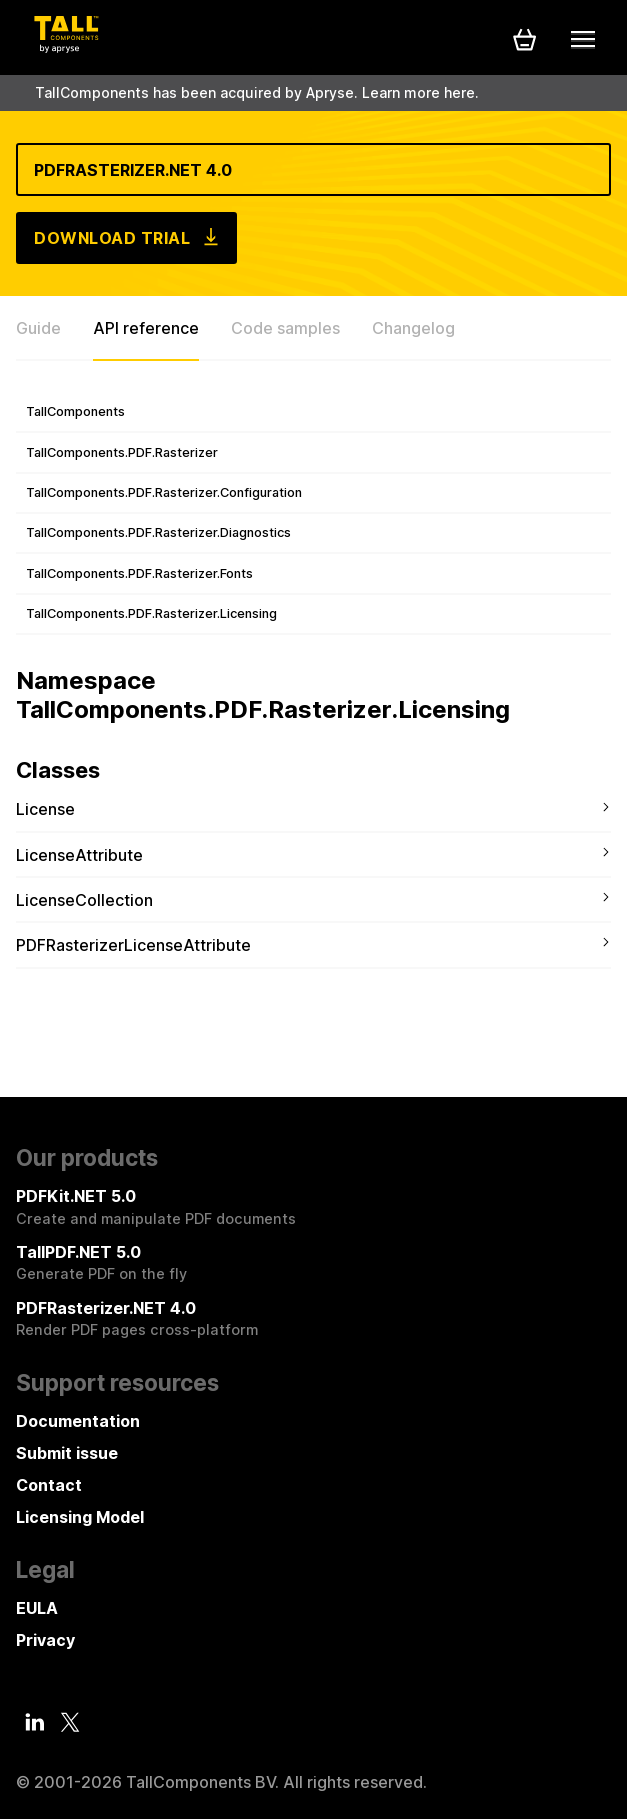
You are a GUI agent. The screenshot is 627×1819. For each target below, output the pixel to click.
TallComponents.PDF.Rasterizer (122, 452)
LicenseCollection (84, 900)
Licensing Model (80, 1517)
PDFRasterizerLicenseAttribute (133, 945)
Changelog (413, 328)
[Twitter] (70, 1723)
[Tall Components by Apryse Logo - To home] (66, 47)
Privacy (45, 1640)
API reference (146, 328)
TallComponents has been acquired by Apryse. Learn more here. (257, 92)
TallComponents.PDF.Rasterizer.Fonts (139, 573)
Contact (49, 1485)
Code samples (285, 328)
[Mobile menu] (583, 39)
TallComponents (75, 411)
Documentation (78, 1421)
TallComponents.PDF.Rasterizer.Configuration (164, 492)
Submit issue (67, 1453)
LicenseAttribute (79, 855)
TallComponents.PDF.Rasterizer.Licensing (151, 613)
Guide (38, 328)
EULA (37, 1608)
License (45, 809)
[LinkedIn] (35, 1722)
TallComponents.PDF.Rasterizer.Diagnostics (158, 532)
